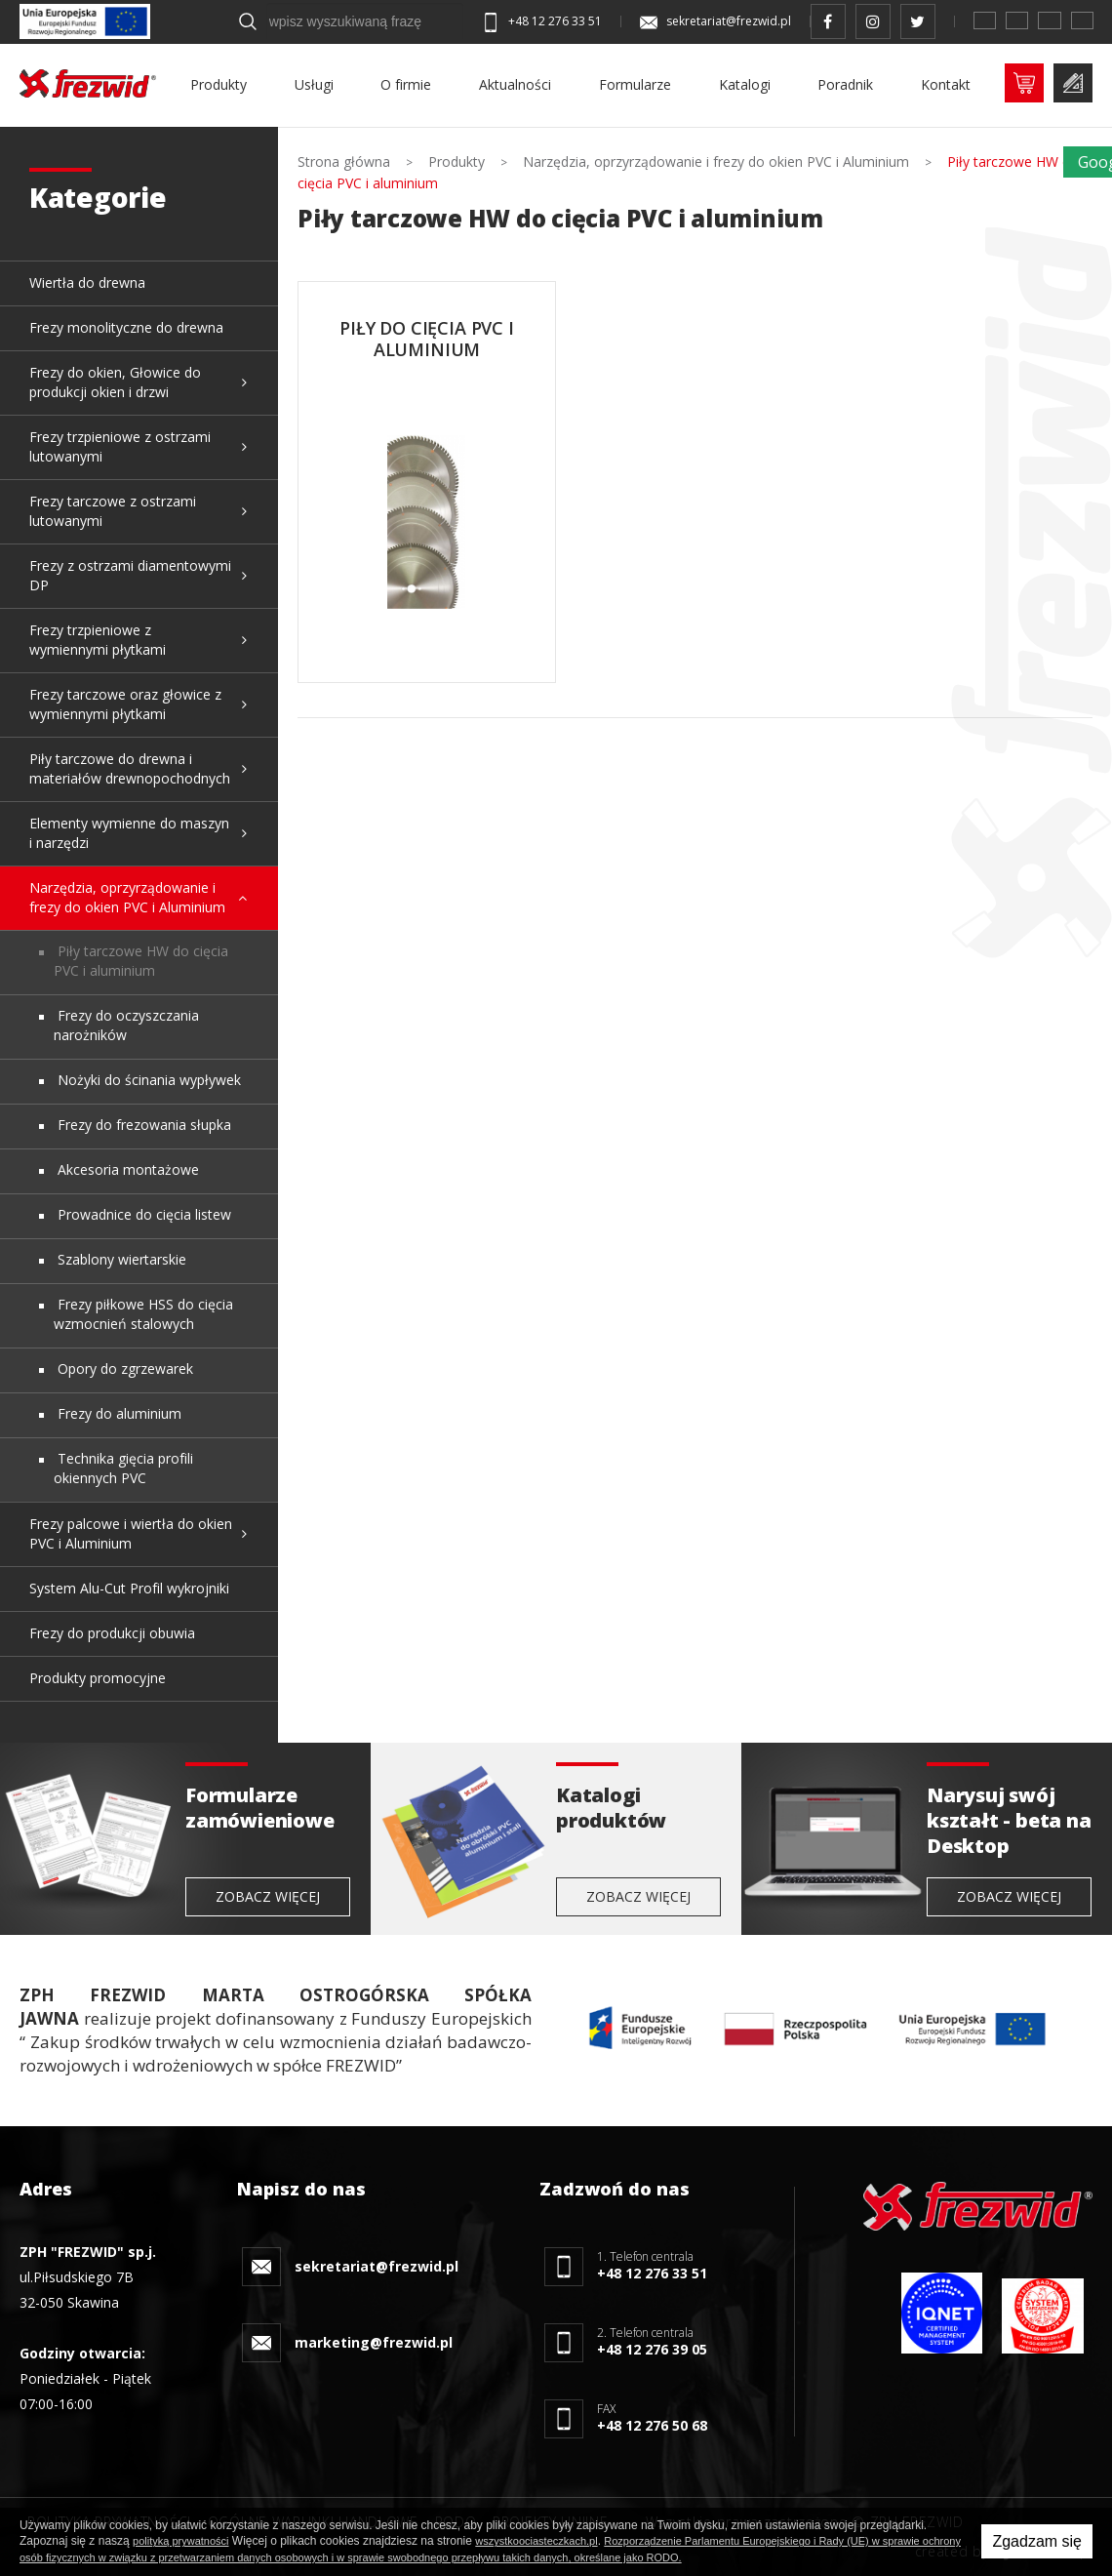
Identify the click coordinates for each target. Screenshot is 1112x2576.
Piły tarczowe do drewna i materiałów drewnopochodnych (129, 768)
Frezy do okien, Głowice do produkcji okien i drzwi (115, 382)
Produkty (218, 84)
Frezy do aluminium (117, 1413)
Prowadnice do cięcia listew (142, 1214)
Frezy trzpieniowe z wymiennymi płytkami (97, 640)
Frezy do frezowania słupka (142, 1124)
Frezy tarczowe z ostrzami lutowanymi (112, 511)
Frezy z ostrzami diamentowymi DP (130, 575)
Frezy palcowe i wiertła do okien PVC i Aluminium (130, 1533)
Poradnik (845, 84)
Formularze (635, 84)
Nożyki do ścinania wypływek (147, 1079)
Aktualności (515, 84)
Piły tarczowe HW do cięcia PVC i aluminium (141, 961)
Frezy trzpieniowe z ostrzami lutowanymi (120, 446)
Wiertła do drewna (87, 282)
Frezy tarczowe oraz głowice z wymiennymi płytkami (125, 704)
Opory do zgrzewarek (123, 1368)
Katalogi (745, 84)
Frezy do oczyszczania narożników (126, 1025)
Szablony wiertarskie (120, 1259)
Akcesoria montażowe (126, 1169)
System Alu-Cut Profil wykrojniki (129, 1588)
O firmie (405, 84)
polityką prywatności (180, 2541)
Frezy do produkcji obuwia (112, 1633)
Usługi (314, 84)
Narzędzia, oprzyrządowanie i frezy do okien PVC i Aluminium (127, 897)
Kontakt (946, 84)
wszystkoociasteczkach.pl (536, 2541)
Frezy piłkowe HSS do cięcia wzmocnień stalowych (143, 1314)
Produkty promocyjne (97, 1678)
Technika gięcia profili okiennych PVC (123, 1468)
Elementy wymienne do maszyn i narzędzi (129, 833)
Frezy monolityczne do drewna (126, 327)
